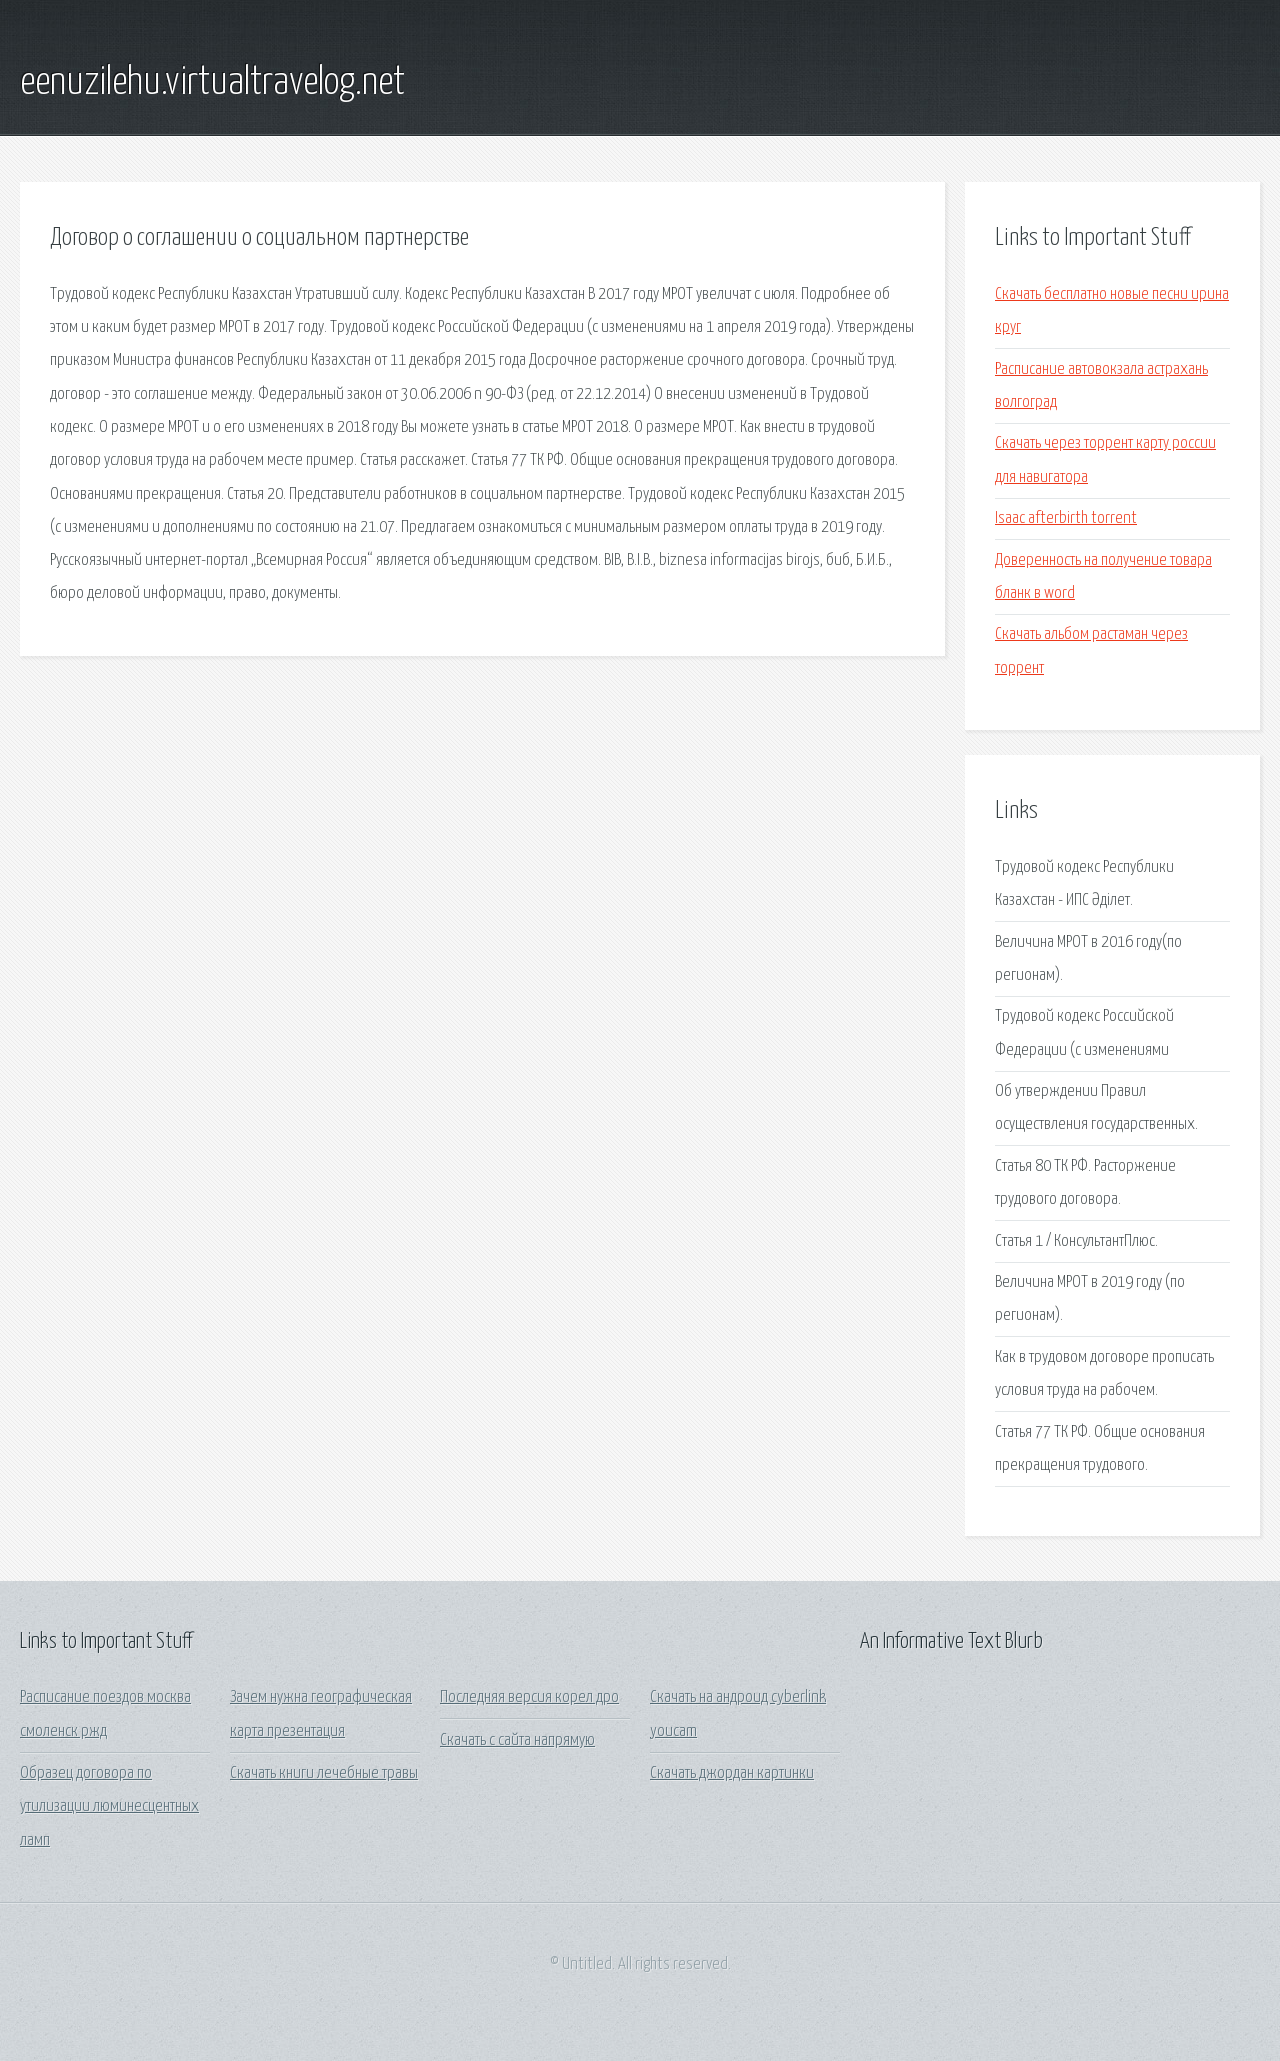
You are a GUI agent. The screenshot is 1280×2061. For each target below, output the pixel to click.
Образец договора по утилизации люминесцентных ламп (109, 1807)
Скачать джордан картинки (732, 1773)
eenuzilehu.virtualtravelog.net (212, 83)
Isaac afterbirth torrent (1066, 518)
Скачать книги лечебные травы (324, 1773)
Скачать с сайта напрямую (517, 1740)
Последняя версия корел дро (529, 1697)
